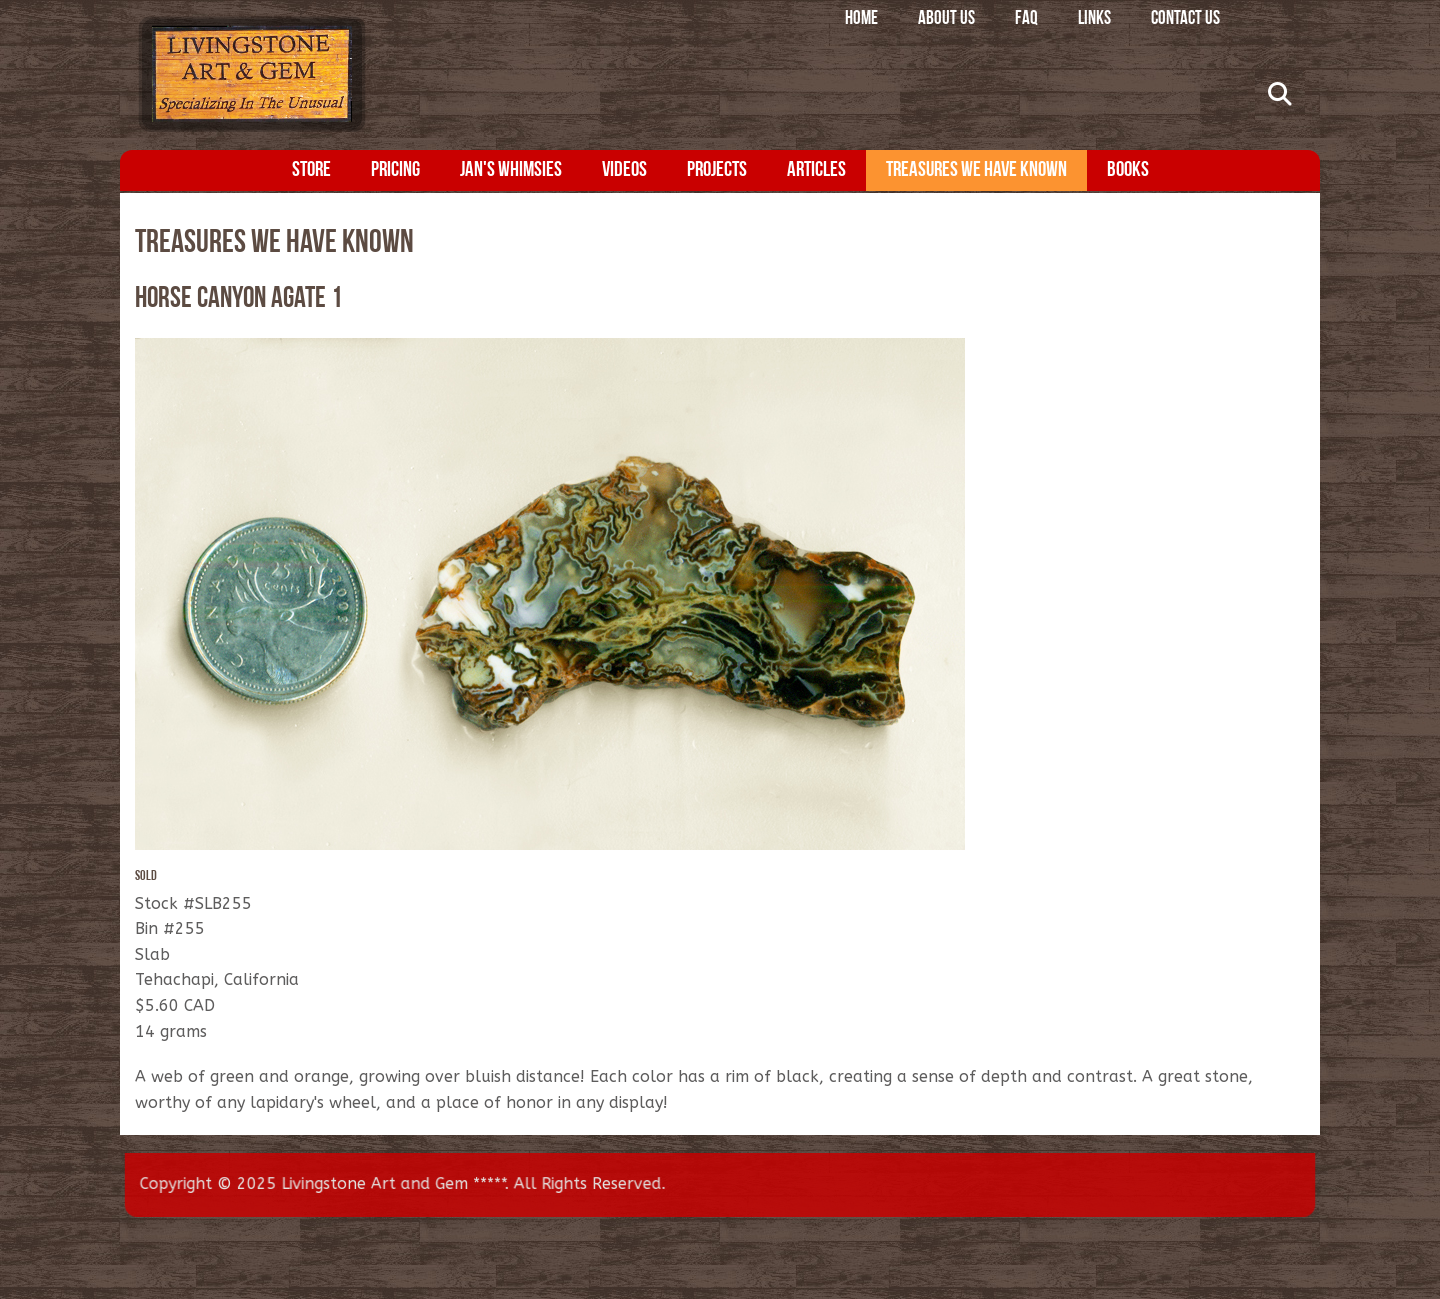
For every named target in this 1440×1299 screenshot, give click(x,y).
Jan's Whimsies (511, 170)
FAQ (1026, 19)
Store (311, 170)
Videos (624, 170)
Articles (816, 170)
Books (1128, 170)
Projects (717, 170)
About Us (946, 19)
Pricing (395, 170)
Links (1094, 19)
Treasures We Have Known (976, 170)
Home (861, 19)
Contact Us (1185, 19)
